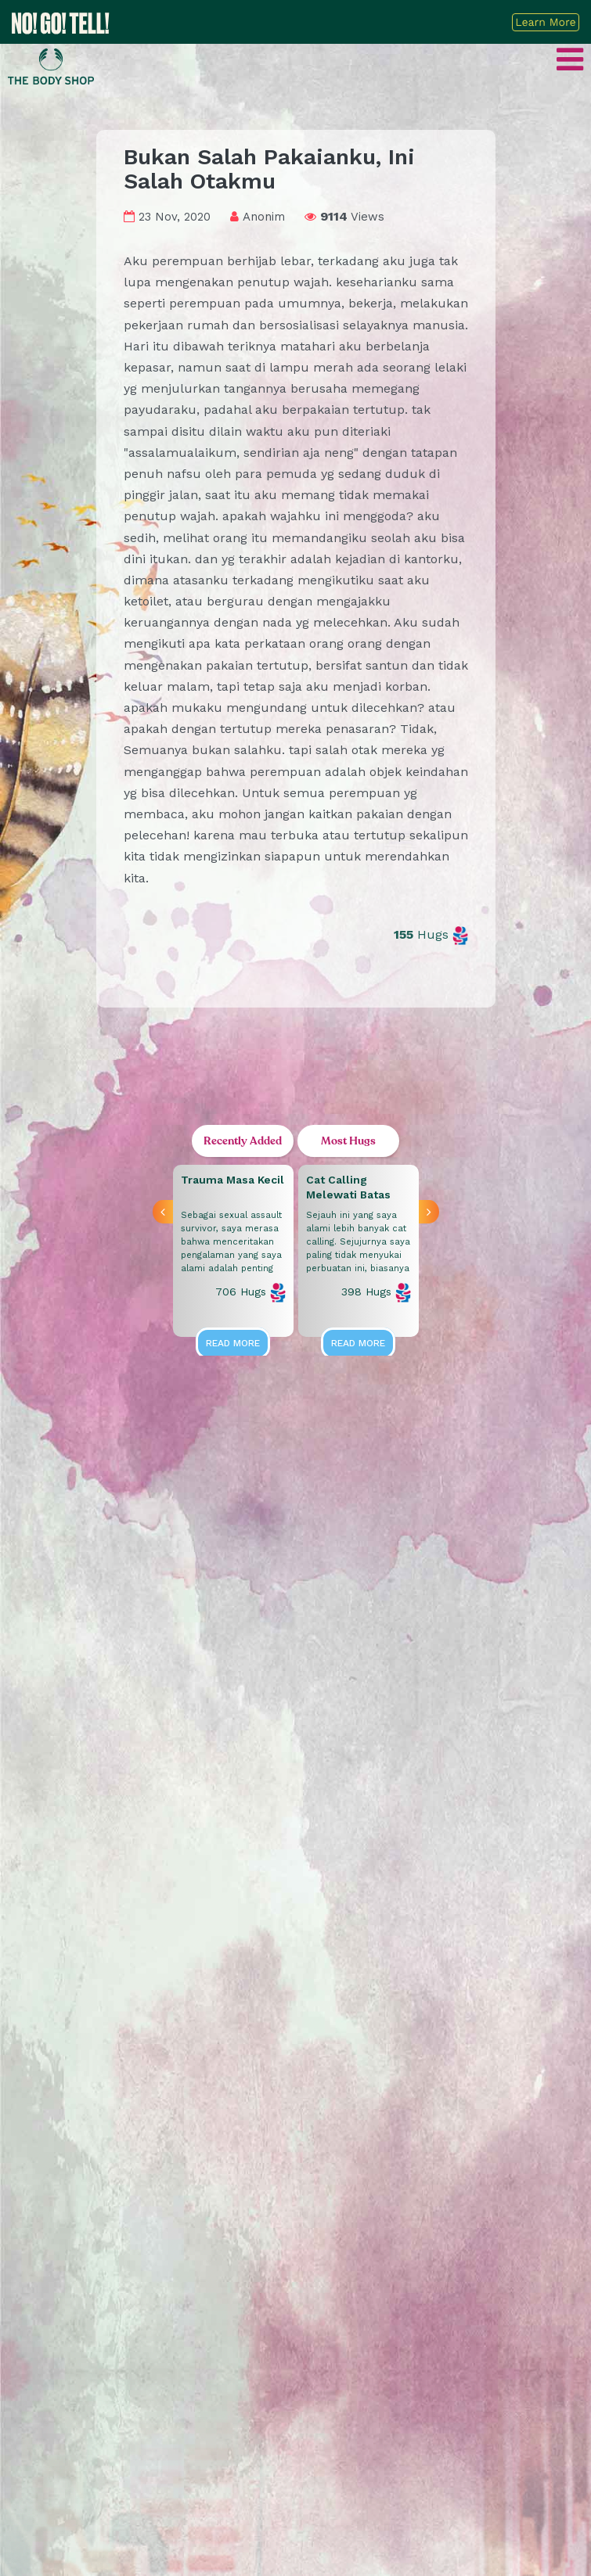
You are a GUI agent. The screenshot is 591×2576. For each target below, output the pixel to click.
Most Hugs (348, 1141)
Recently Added (243, 1141)
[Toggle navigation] (570, 65)
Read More (233, 1343)
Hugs (431, 934)
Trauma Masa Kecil (232, 1179)
